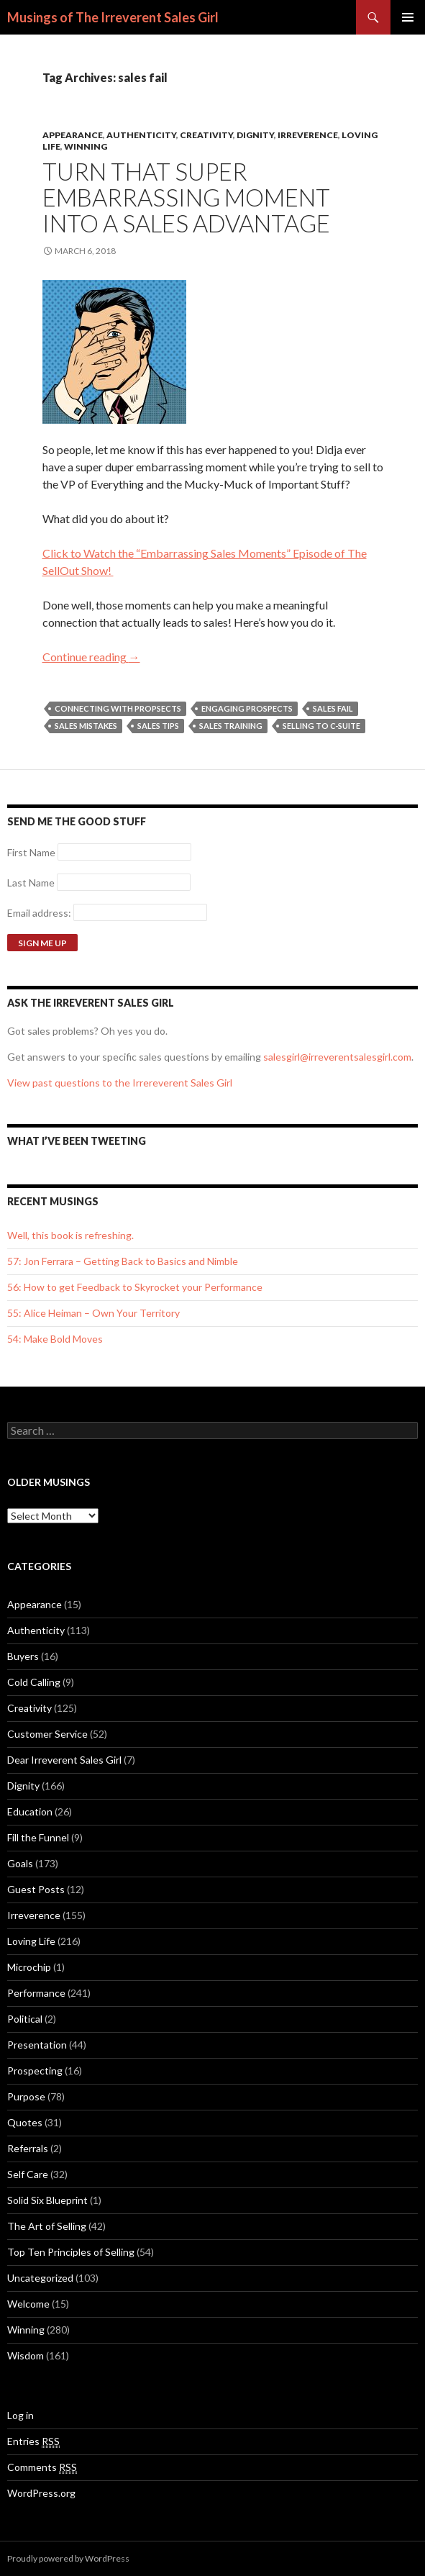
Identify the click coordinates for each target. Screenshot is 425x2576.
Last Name (31, 882)
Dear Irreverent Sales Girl (64, 1760)
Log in (20, 2415)
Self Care (27, 2174)
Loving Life (31, 1941)
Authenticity (141, 135)
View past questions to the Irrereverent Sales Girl (119, 1082)
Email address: (40, 913)
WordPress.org (41, 2493)
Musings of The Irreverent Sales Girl (113, 17)
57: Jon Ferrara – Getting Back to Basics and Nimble (122, 1261)
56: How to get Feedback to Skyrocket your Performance (134, 1287)
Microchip (29, 1967)
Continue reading (91, 656)
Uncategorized (40, 2278)
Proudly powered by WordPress (68, 2558)
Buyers (23, 1656)
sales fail (333, 708)
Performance (36, 1993)
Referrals (27, 2148)
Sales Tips (158, 725)
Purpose (26, 2096)
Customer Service (47, 1734)
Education (29, 1811)
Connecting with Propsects (118, 708)
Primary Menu (407, 17)
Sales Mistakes (86, 725)
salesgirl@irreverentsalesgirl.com (337, 1057)
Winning (85, 146)
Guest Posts (36, 1889)
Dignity (255, 135)
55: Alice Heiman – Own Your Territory (93, 1313)
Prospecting (35, 2070)
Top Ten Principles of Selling (70, 2252)
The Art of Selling (46, 2226)
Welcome (28, 2304)
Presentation (37, 2044)
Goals (20, 1863)
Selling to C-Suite (321, 725)
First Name (31, 852)
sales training (230, 725)
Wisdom (25, 2355)
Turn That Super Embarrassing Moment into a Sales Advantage (186, 197)
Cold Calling (33, 1682)
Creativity (206, 135)
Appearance (72, 135)
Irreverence (308, 135)
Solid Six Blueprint (47, 2200)
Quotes (24, 2122)
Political (24, 2019)
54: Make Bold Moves (55, 1339)
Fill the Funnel (38, 1837)
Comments (42, 2467)
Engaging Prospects (247, 708)
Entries (33, 2441)
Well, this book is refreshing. (70, 1235)
